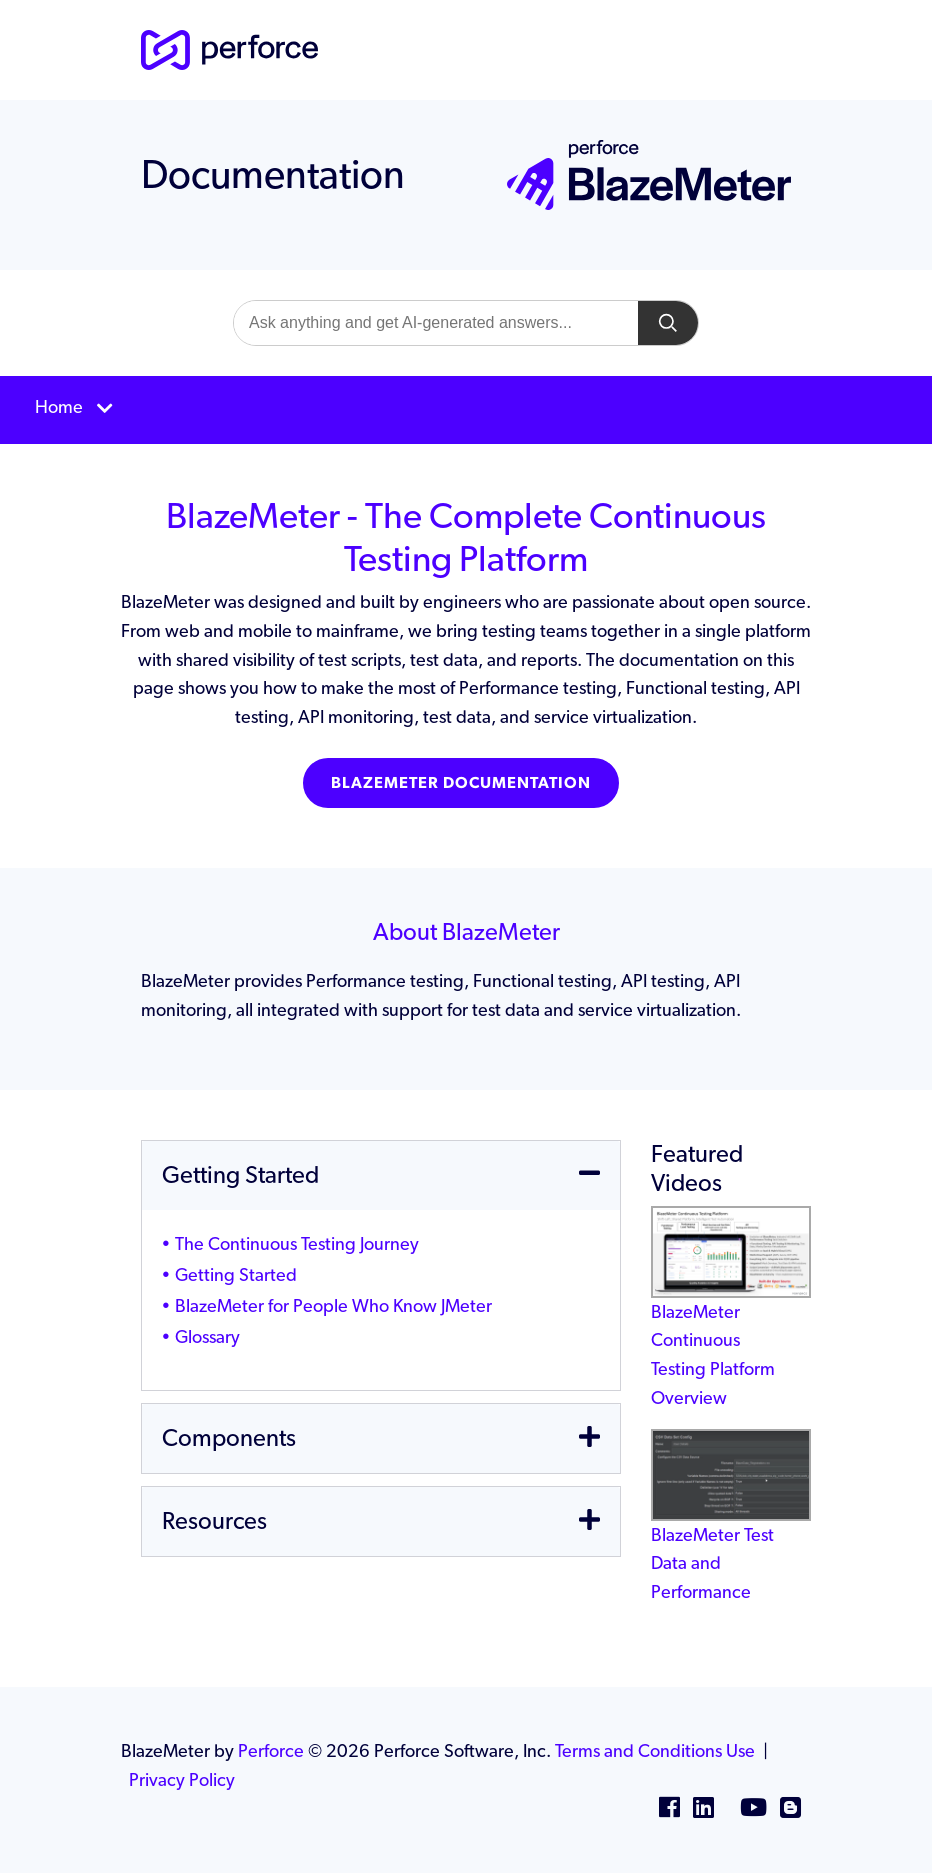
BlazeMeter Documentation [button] (461, 782)
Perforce (271, 1750)
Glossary (207, 1336)
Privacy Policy (182, 1779)
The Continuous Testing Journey (297, 1243)
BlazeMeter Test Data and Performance (731, 1532)
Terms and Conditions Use (655, 1750)
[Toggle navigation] (466, 410)
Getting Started (236, 1274)
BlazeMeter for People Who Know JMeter (333, 1305)
